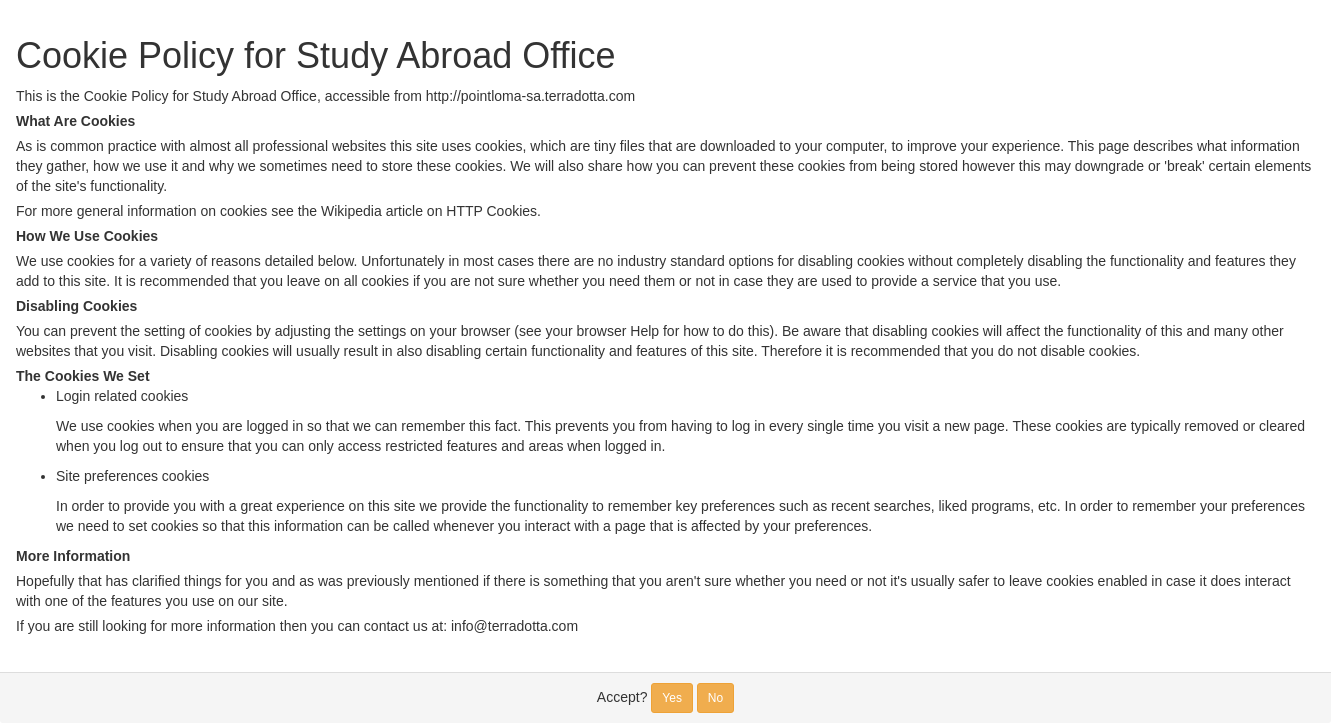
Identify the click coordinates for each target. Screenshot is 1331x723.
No (715, 698)
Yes (672, 698)
